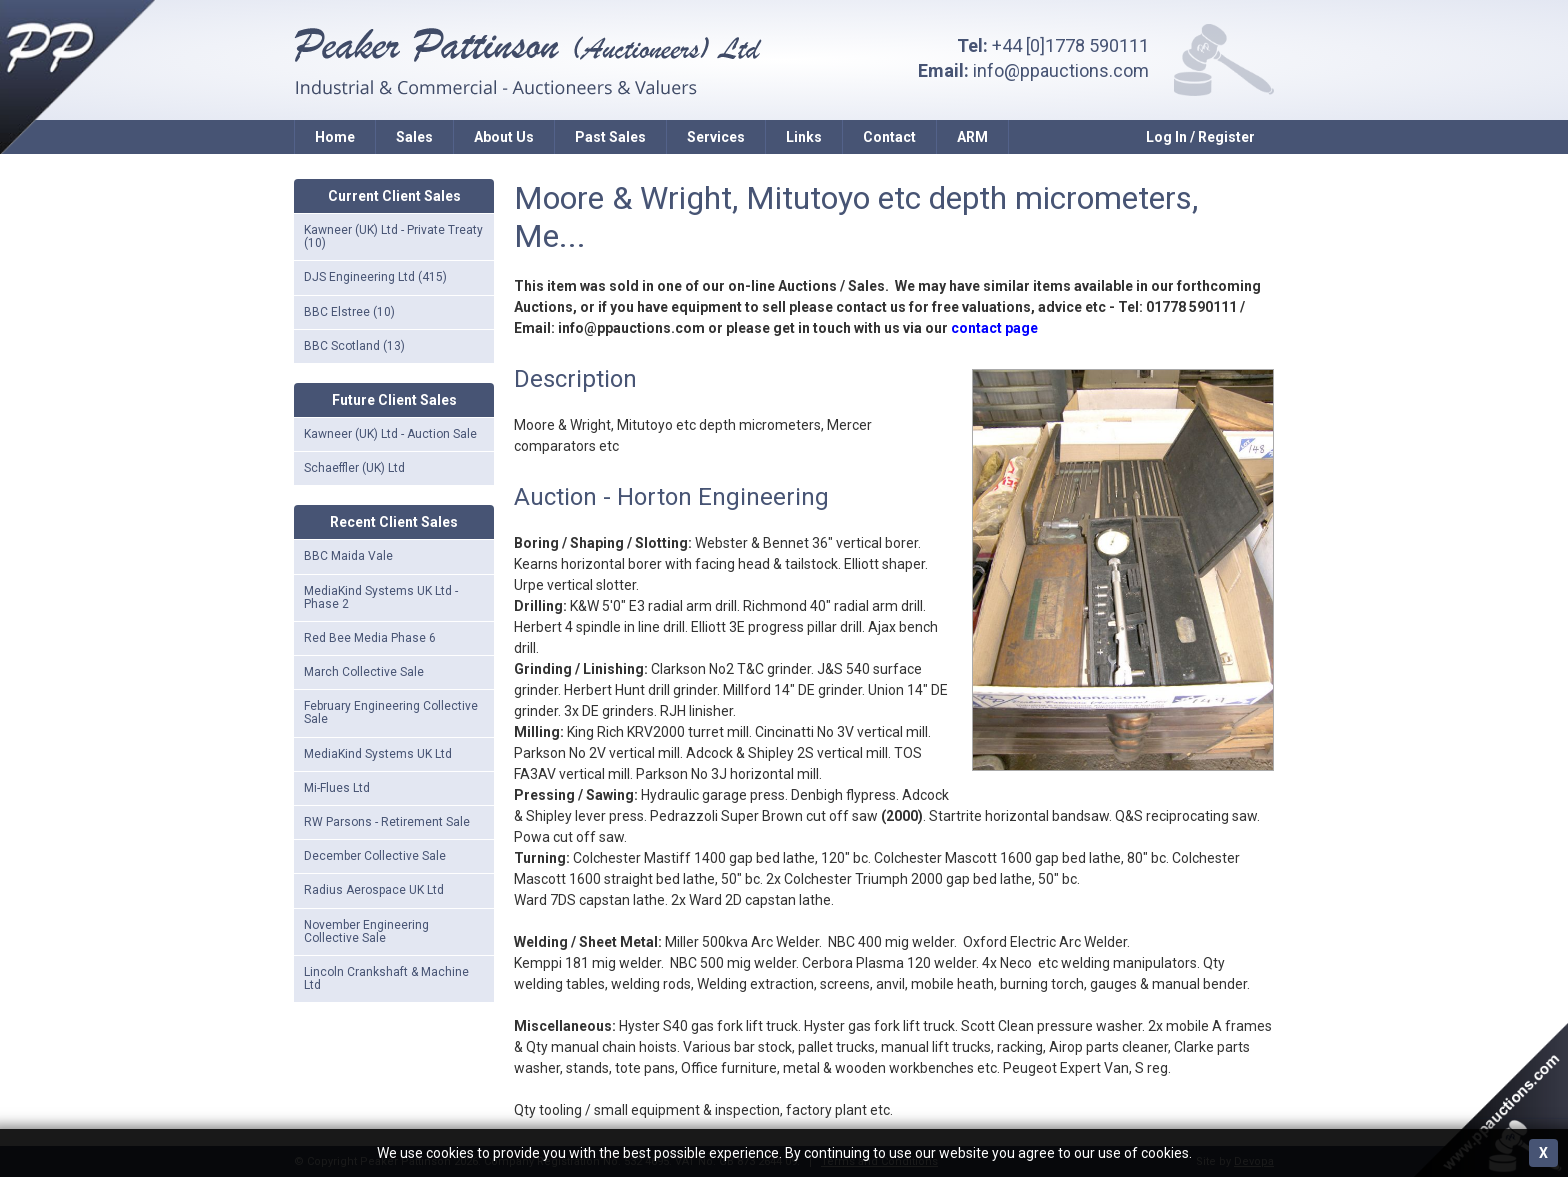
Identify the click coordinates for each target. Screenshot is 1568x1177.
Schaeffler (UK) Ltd (354, 468)
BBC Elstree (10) (349, 312)
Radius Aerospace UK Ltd (374, 890)
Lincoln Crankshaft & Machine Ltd (386, 978)
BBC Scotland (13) (354, 346)
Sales (414, 137)
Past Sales (610, 137)
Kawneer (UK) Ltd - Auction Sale (390, 434)
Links (804, 137)
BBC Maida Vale (348, 556)
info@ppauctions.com (1061, 70)
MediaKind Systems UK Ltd (378, 754)
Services (716, 137)
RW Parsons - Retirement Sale (387, 822)
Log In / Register (1200, 137)
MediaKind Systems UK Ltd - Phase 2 (381, 597)
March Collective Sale (364, 672)
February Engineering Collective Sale (391, 712)
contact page (994, 328)
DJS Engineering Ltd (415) (375, 277)
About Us (504, 137)
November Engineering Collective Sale (366, 931)
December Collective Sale (375, 856)
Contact (889, 137)
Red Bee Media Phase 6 (370, 638)
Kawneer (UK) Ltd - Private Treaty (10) (393, 236)
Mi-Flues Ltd (337, 788)
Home (335, 137)
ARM (972, 137)
